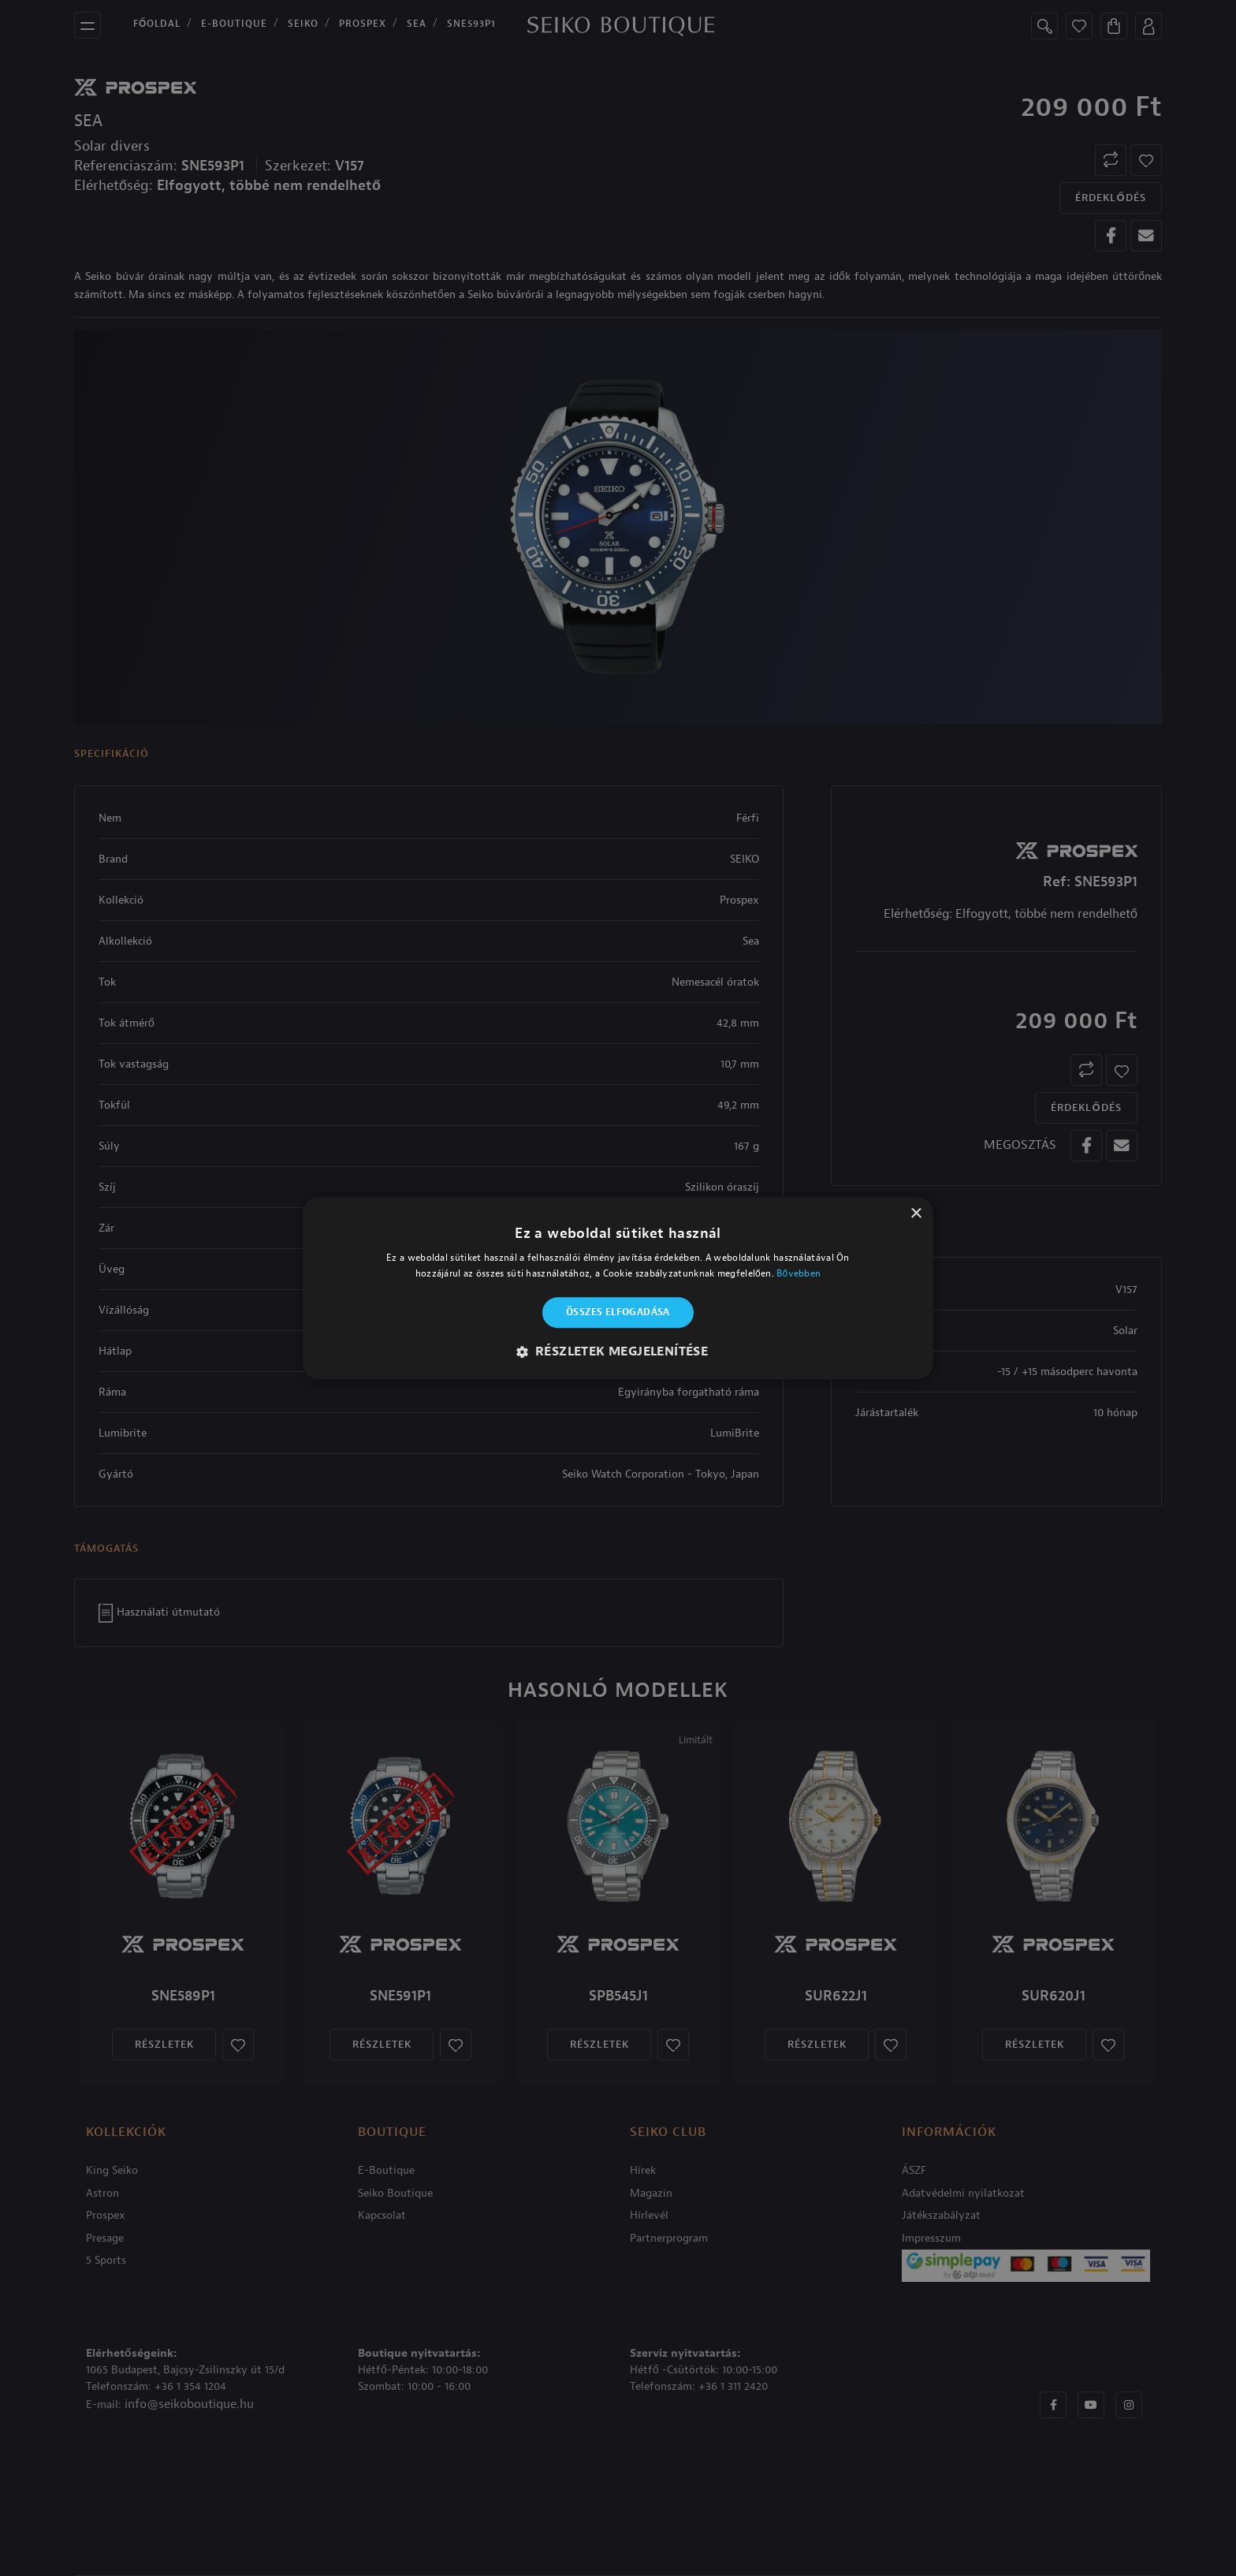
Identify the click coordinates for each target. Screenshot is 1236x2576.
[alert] (618, 1288)
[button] (618, 1351)
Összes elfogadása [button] (618, 1313)
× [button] (915, 1214)
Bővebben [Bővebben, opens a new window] (798, 1273)
